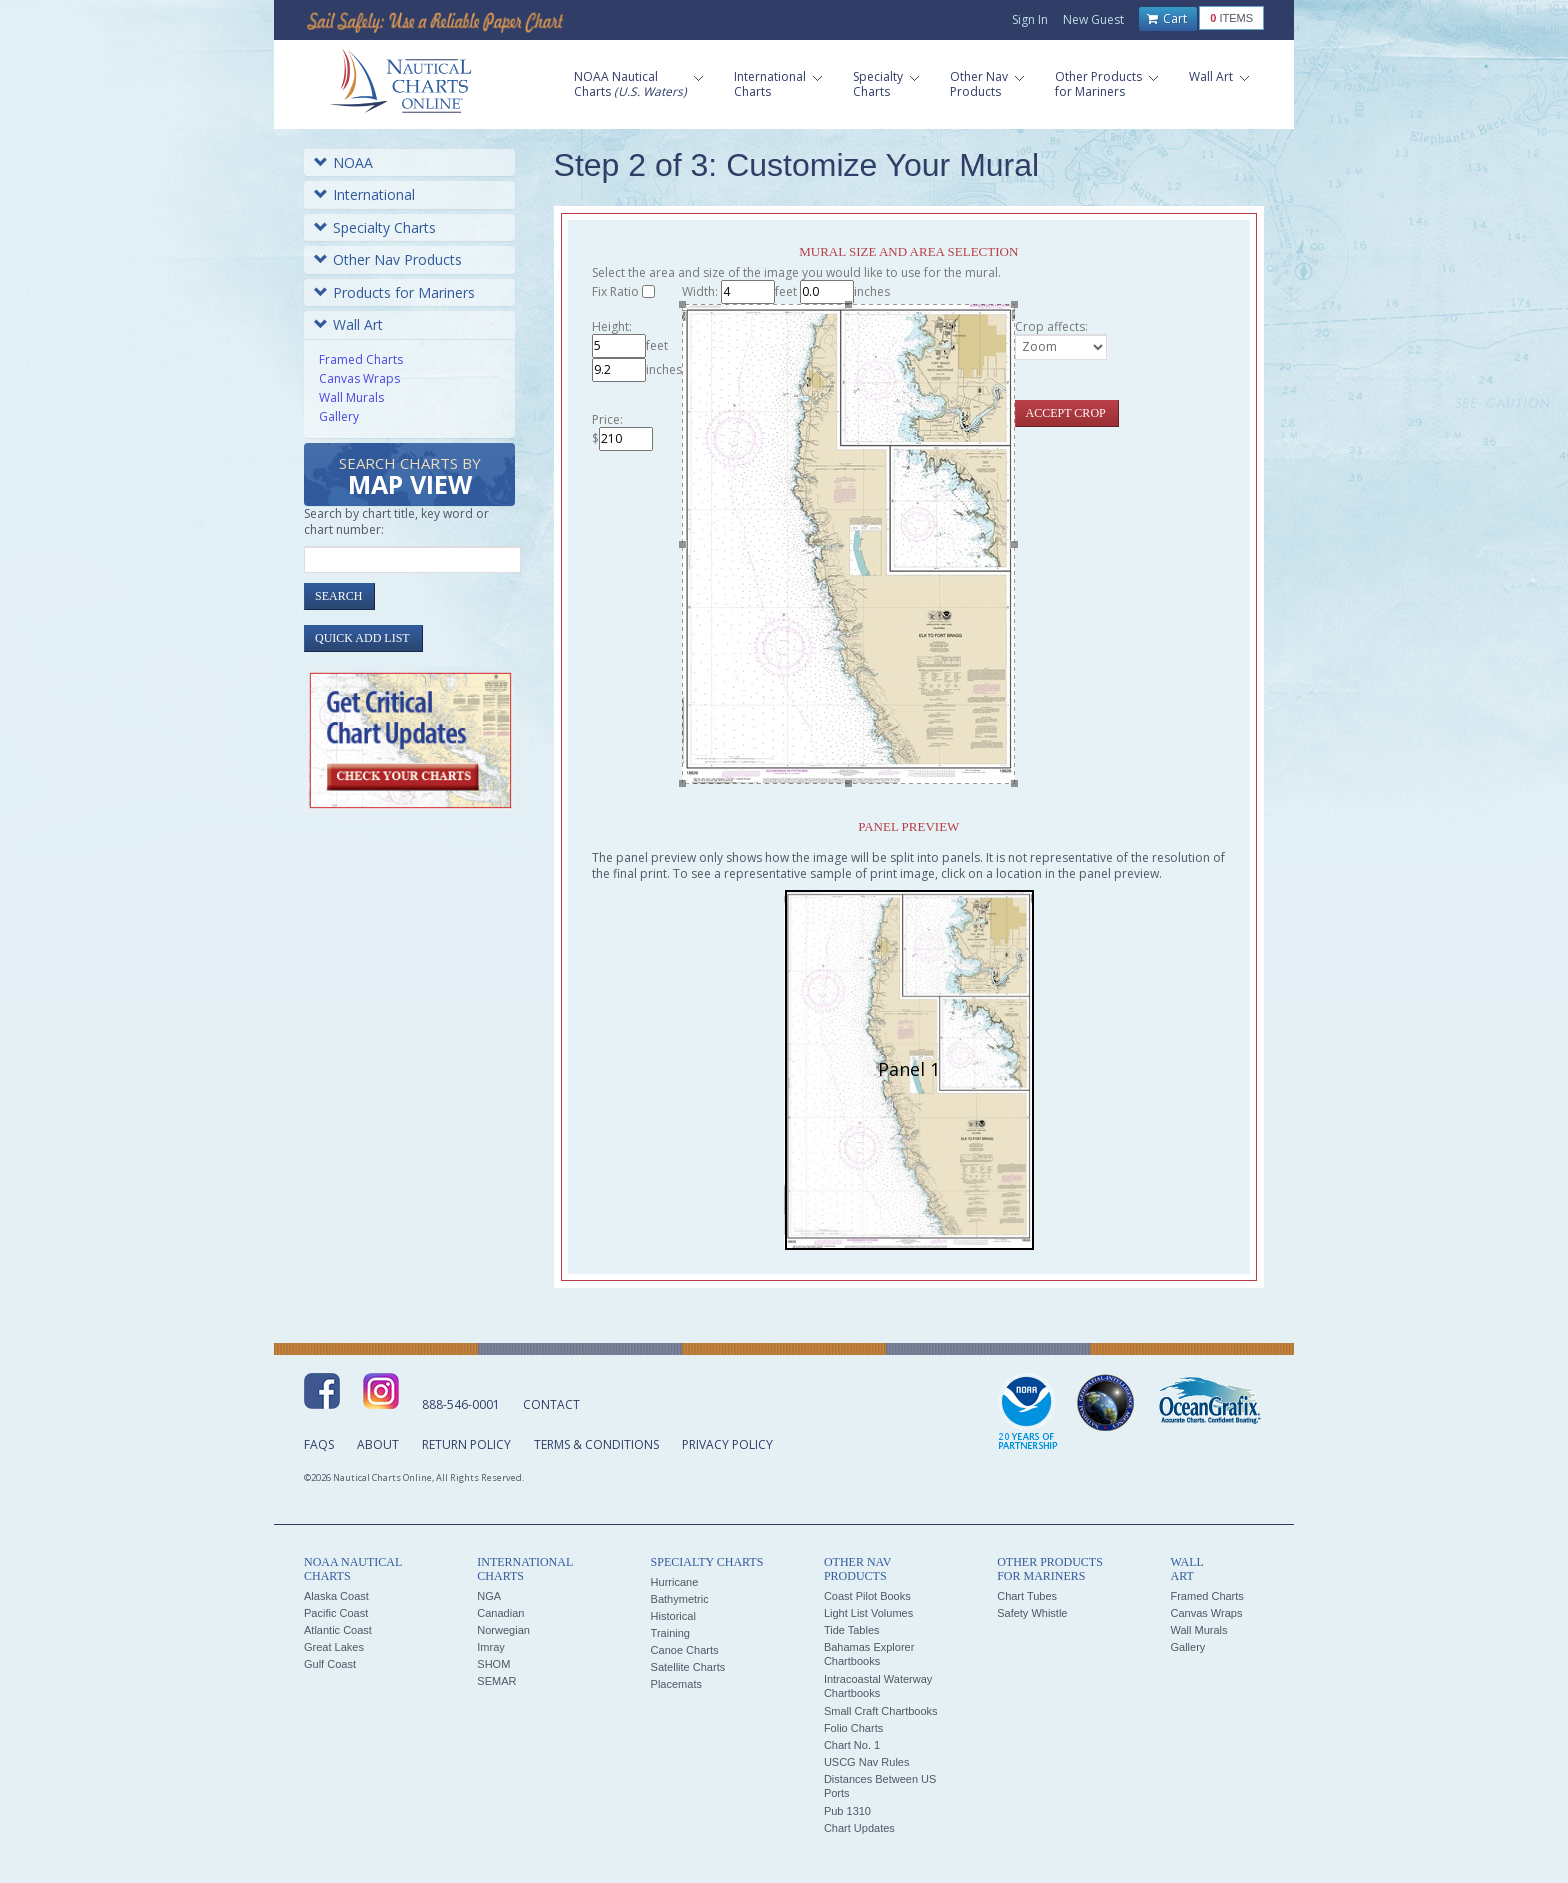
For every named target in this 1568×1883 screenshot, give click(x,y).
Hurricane (675, 1582)
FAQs (319, 1444)
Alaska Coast (336, 1596)
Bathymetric (680, 1599)
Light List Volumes (868, 1613)
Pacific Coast (336, 1613)
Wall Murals (351, 397)
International (364, 194)
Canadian (500, 1613)
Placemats (676, 1684)
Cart (1167, 19)
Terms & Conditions (596, 1444)
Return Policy (466, 1444)
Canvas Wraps (359, 378)
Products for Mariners (394, 292)
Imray (491, 1647)
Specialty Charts (375, 227)
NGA (489, 1596)
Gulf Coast (330, 1664)
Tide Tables (852, 1630)
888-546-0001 (461, 1404)
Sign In (1030, 19)
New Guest (1093, 19)
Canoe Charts (685, 1650)
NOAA (343, 162)
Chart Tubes (1027, 1596)
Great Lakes (334, 1647)
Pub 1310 (847, 1811)
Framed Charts (361, 359)
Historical (673, 1616)
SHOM (493, 1664)
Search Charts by (410, 477)
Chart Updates (859, 1828)
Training (670, 1633)
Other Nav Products (388, 259)
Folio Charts (853, 1728)
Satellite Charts (688, 1667)
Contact (551, 1404)
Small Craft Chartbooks (881, 1711)
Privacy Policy (727, 1444)
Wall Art (348, 324)
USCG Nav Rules (867, 1762)
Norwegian (503, 1630)
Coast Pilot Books (867, 1596)
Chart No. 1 (852, 1745)
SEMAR (496, 1681)
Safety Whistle (1032, 1613)
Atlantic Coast (338, 1630)
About (378, 1444)
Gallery (339, 416)
